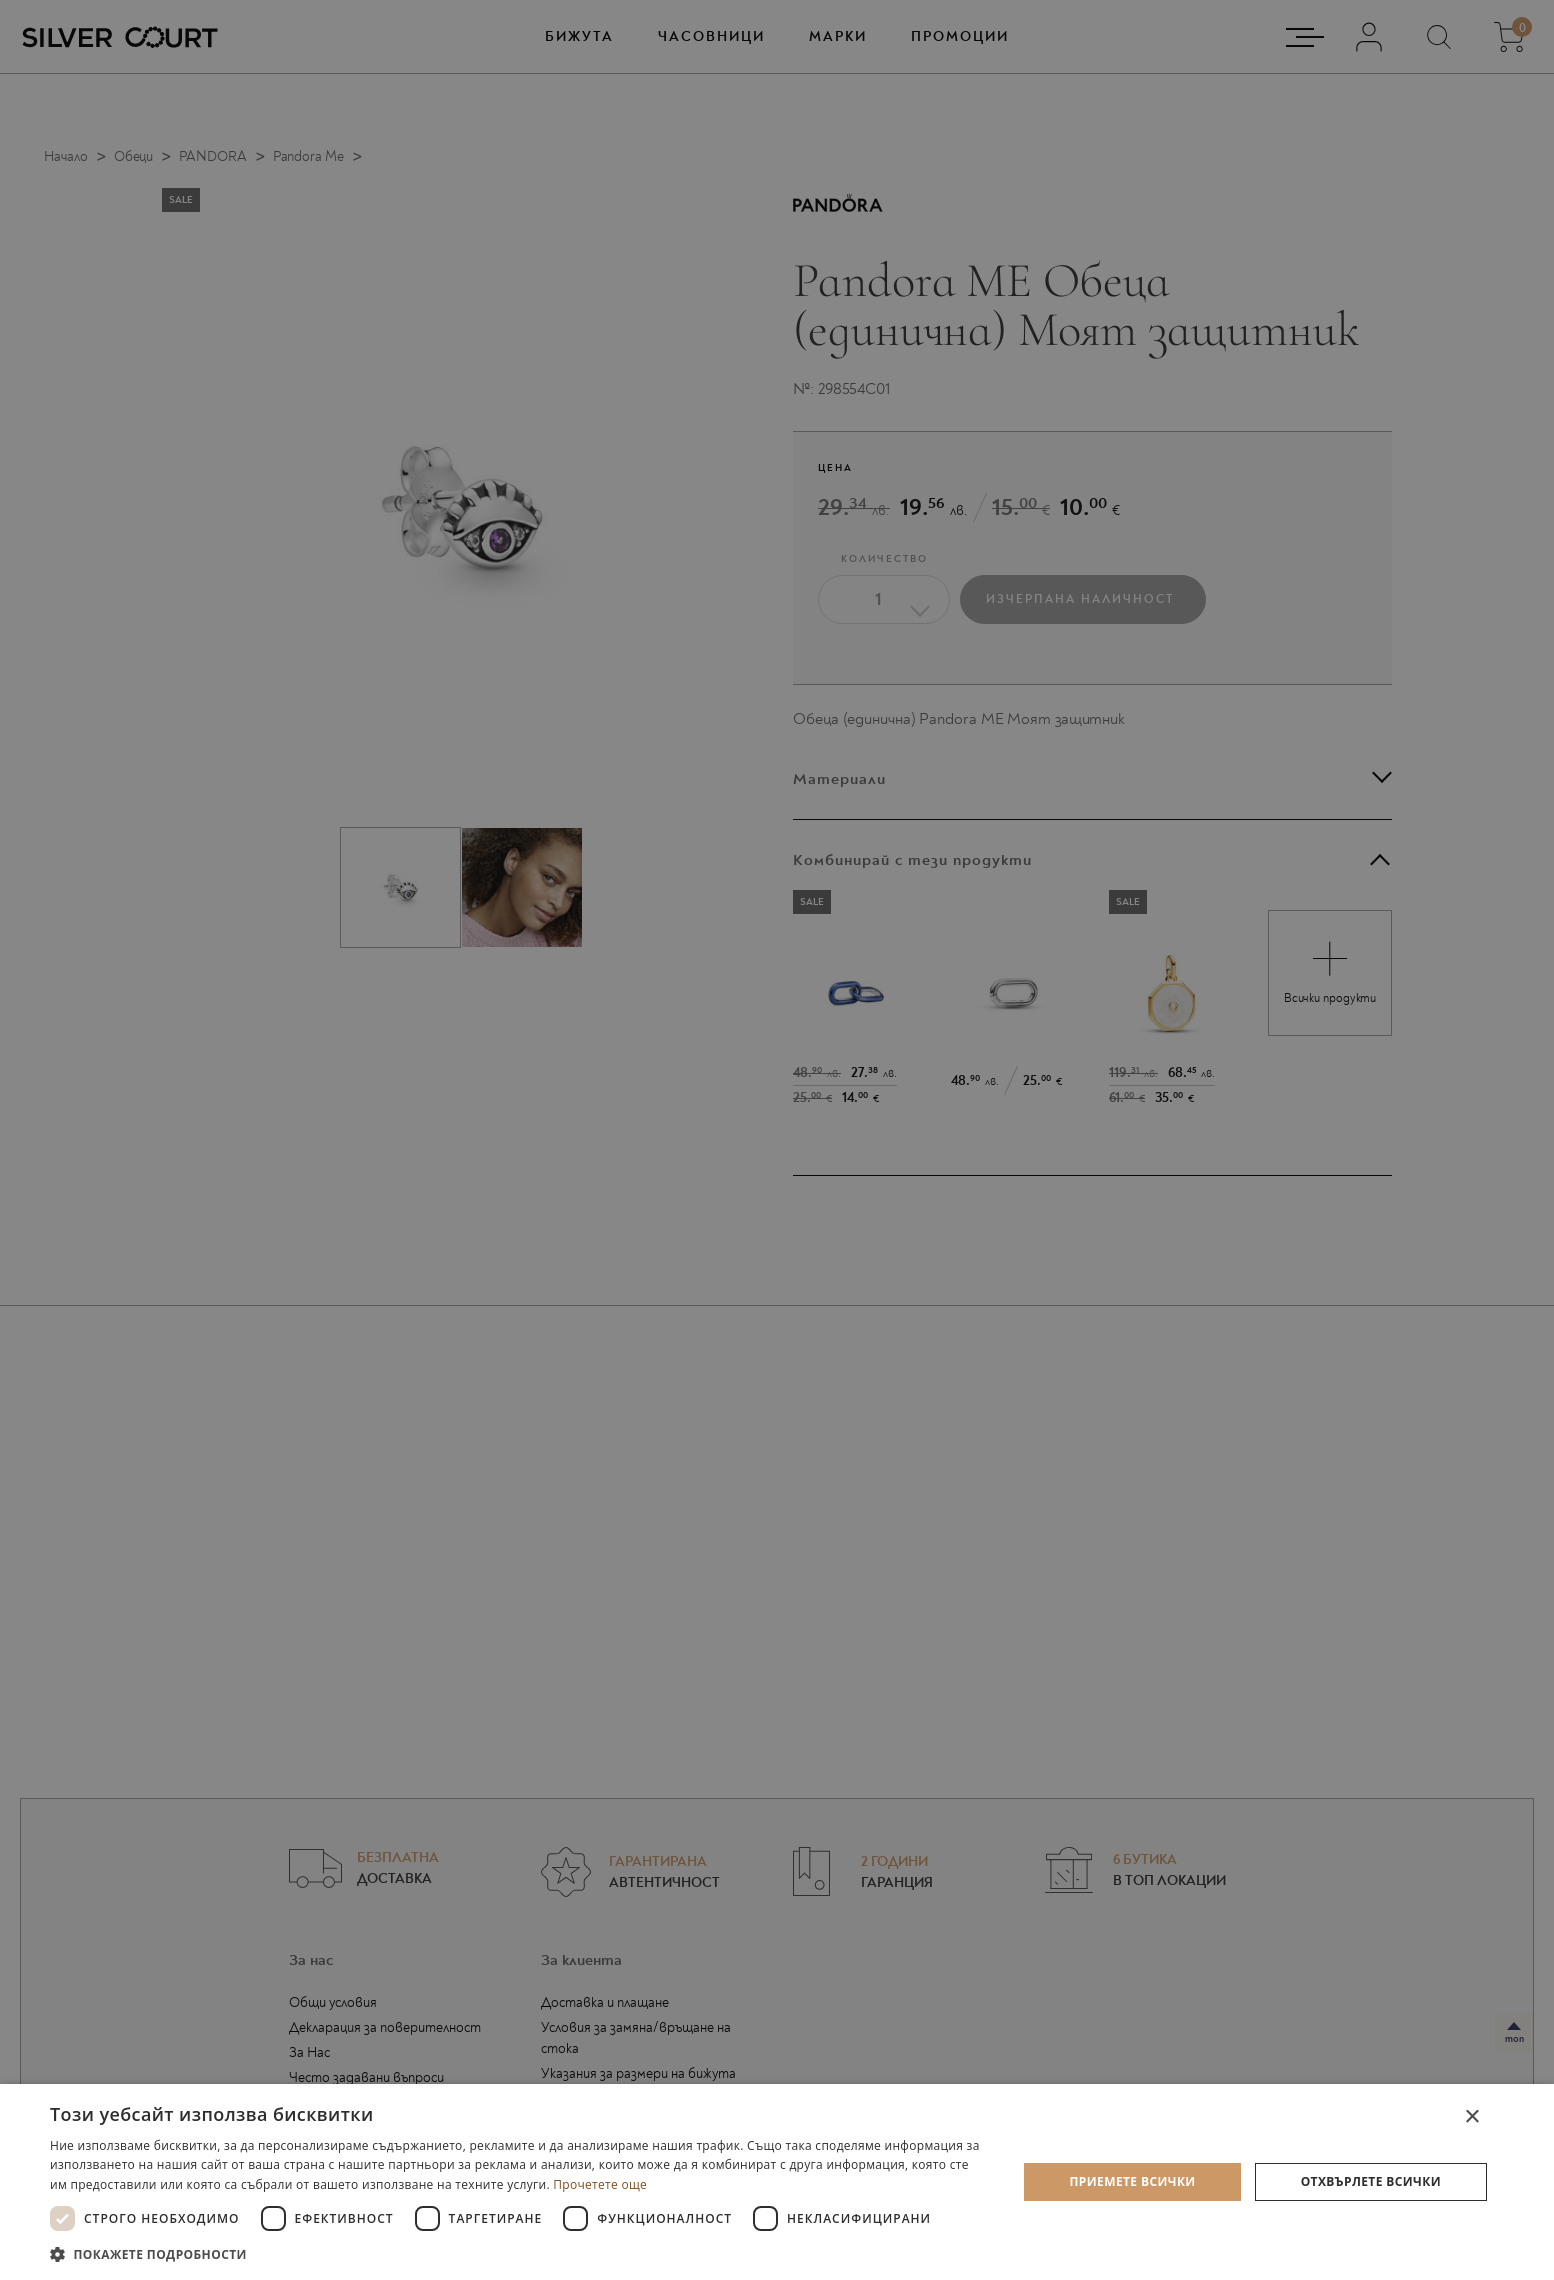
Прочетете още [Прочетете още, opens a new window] (600, 2184)
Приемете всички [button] (1132, 2181)
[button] (519, 2253)
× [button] (1471, 2117)
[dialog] (777, 2182)
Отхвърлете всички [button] (1371, 2181)
